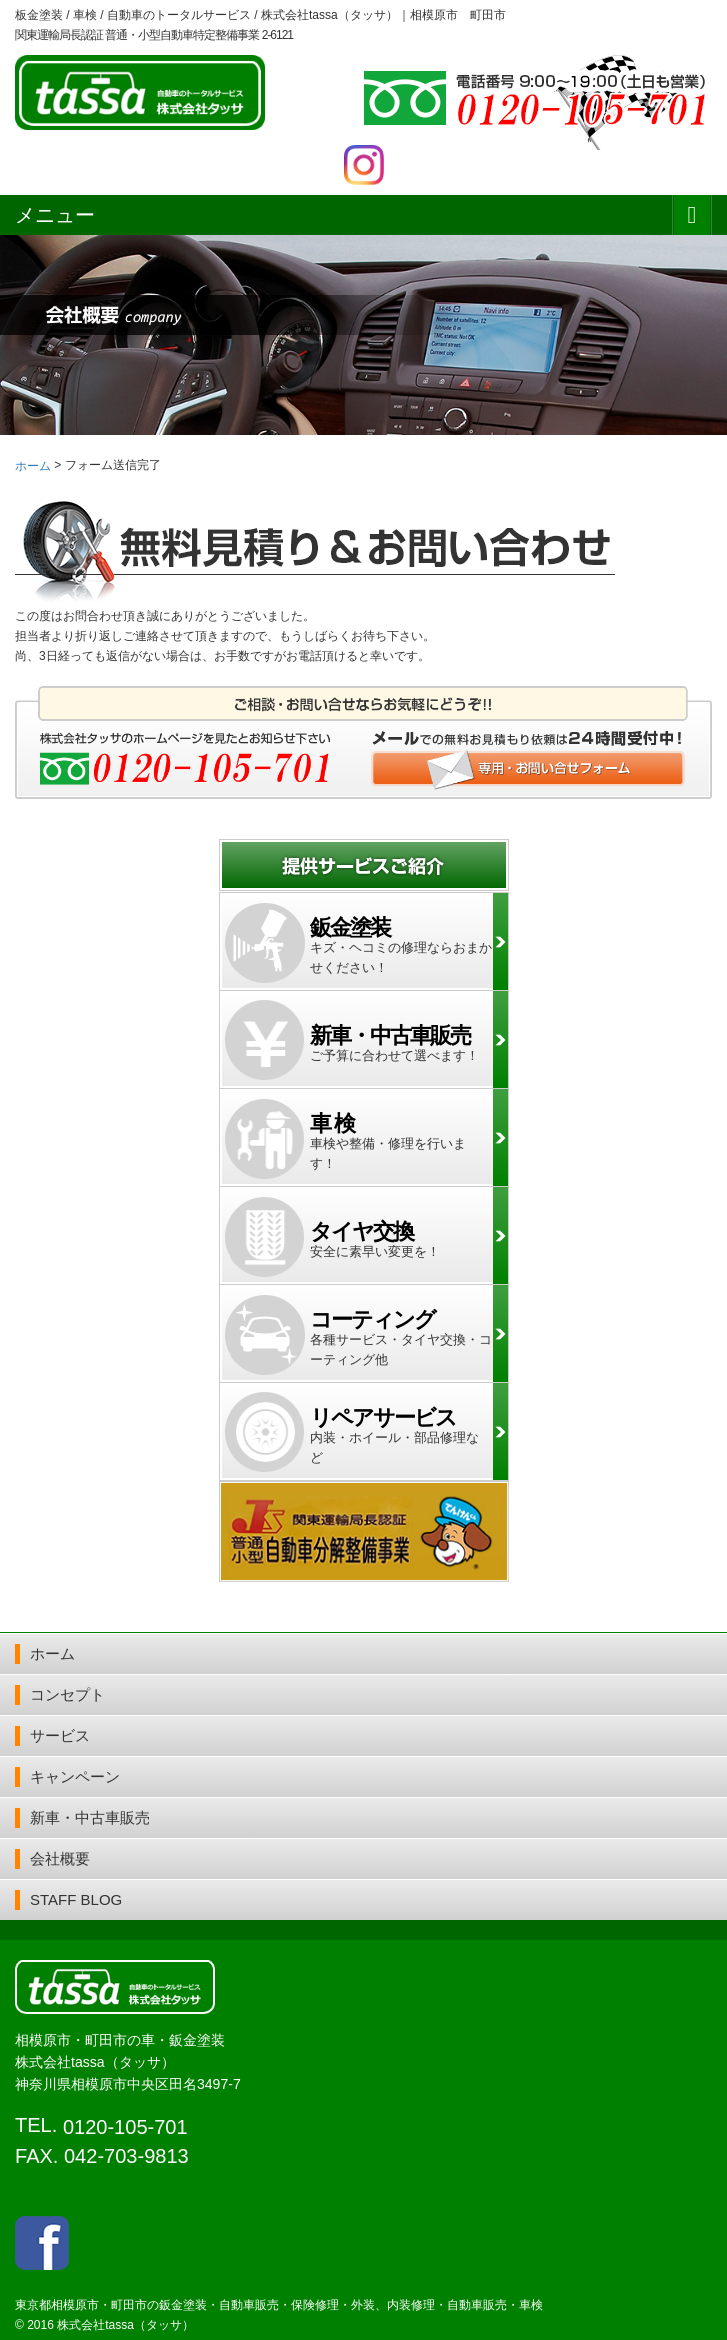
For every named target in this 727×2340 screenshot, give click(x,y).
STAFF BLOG (76, 1899)
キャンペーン (75, 1776)
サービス (60, 1735)
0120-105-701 (125, 2126)
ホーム (52, 1653)
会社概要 (60, 1858)
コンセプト (67, 1694)
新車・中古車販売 (90, 1817)
